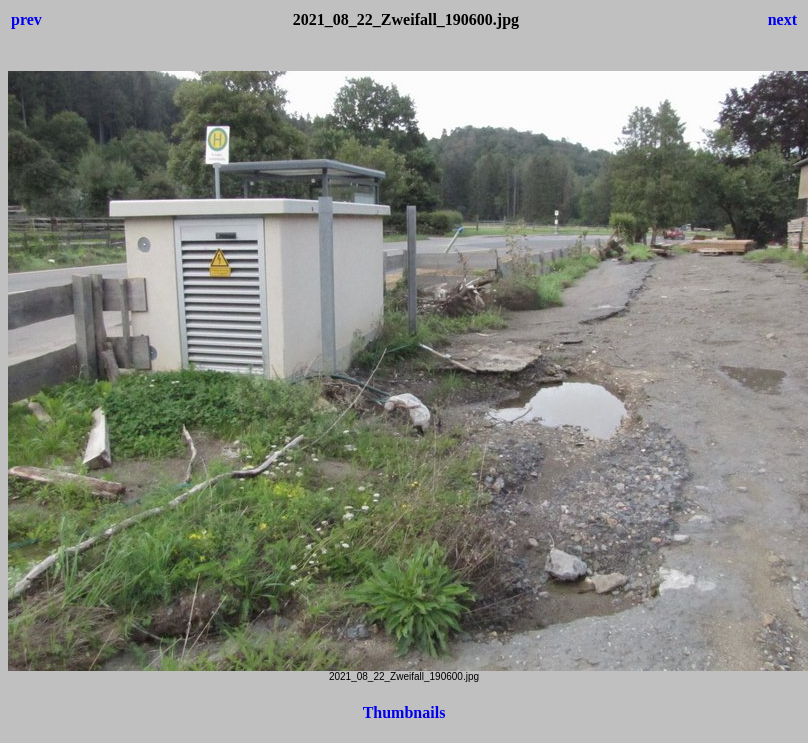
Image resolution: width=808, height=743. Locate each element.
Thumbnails (404, 712)
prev (26, 19)
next (782, 19)
